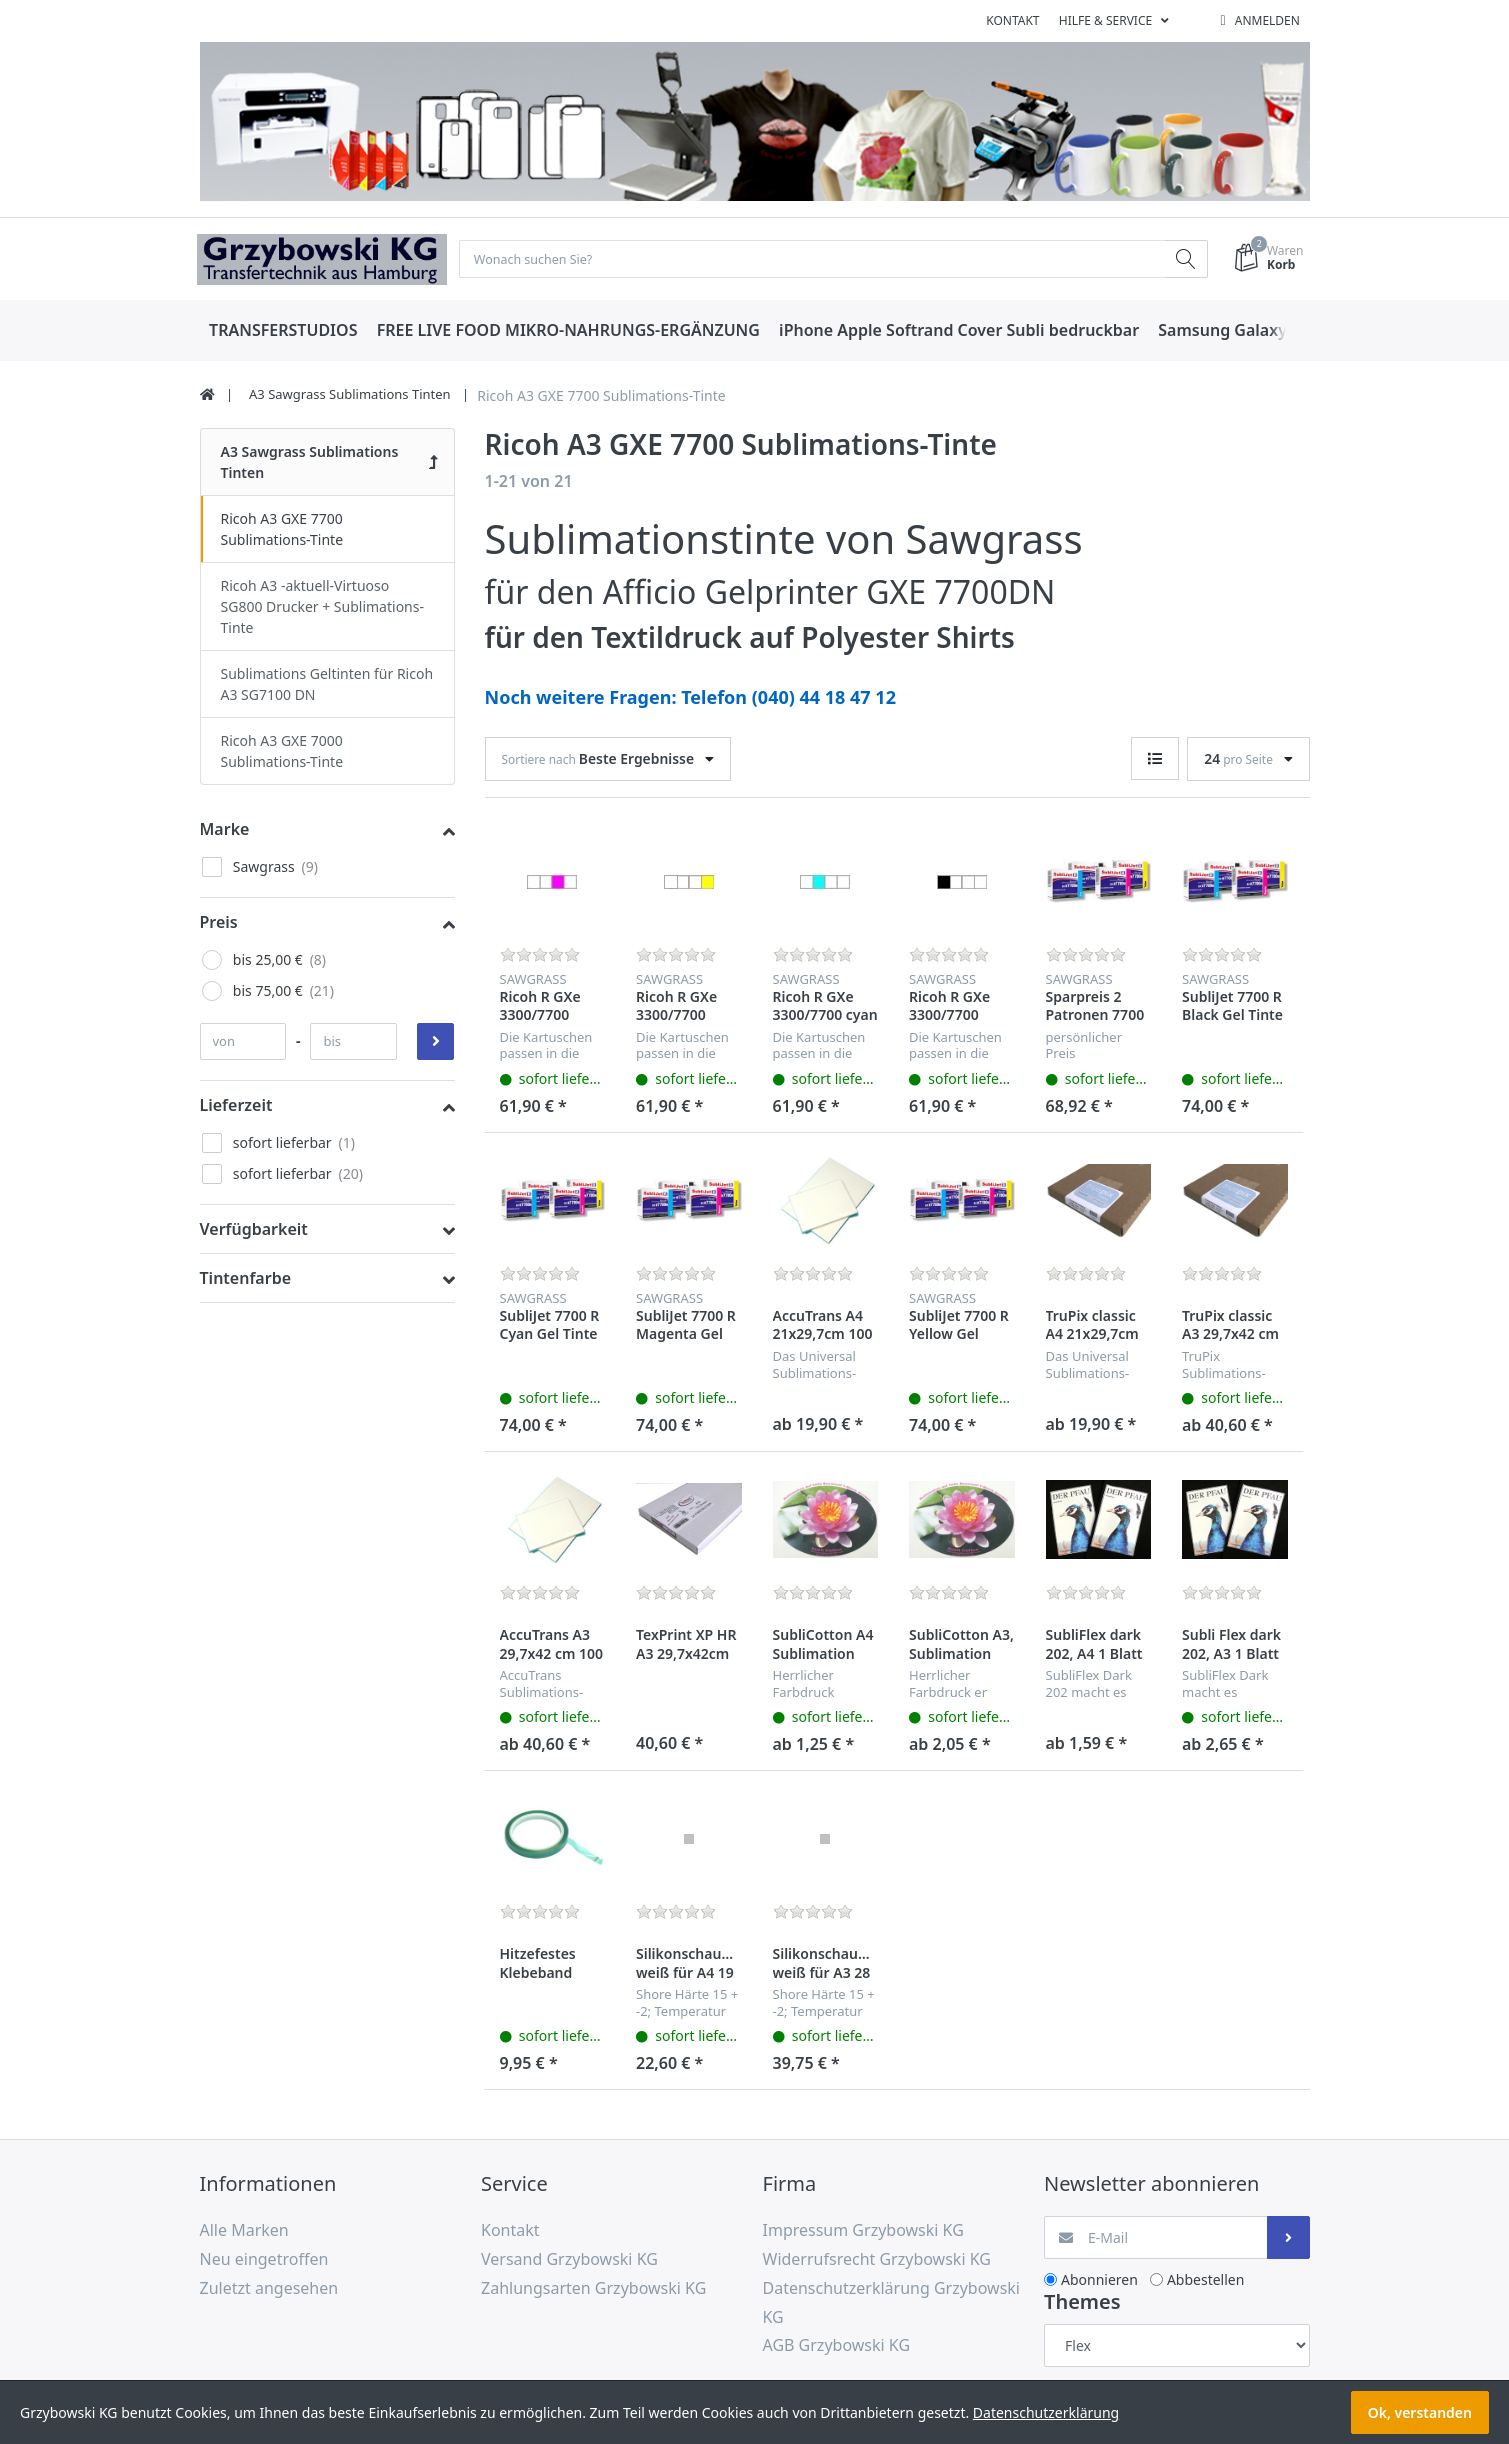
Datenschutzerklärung (1046, 2412)
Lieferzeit (236, 1106)
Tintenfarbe (246, 1280)
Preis (219, 923)
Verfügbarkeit (254, 1231)
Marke (225, 830)
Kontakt (1012, 20)
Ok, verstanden (1420, 2412)
